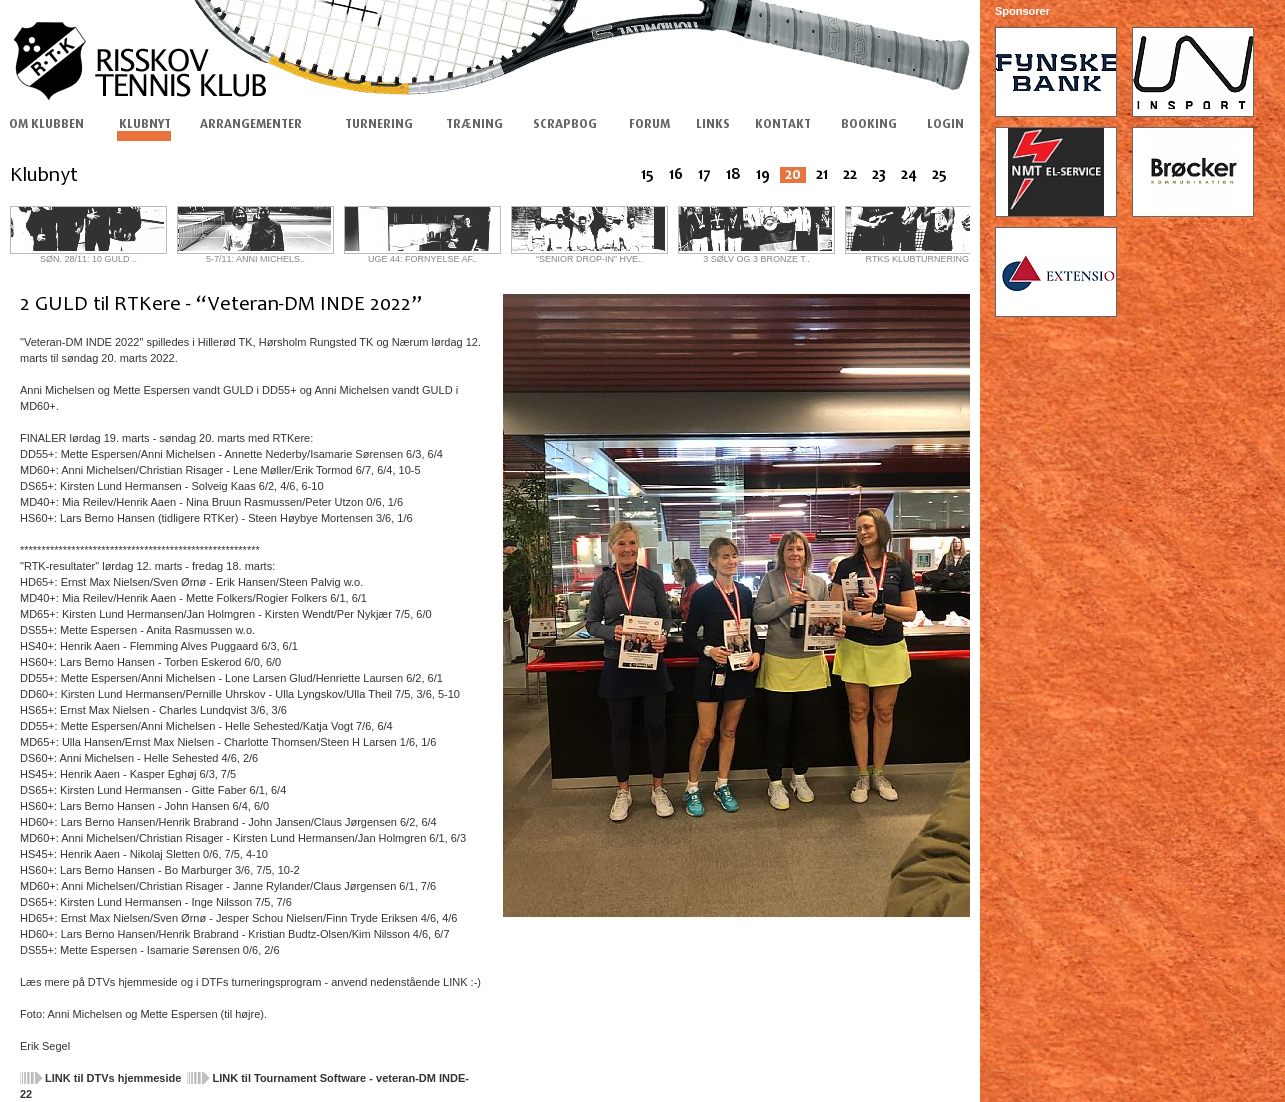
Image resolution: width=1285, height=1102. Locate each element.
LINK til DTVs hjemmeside (113, 1078)
